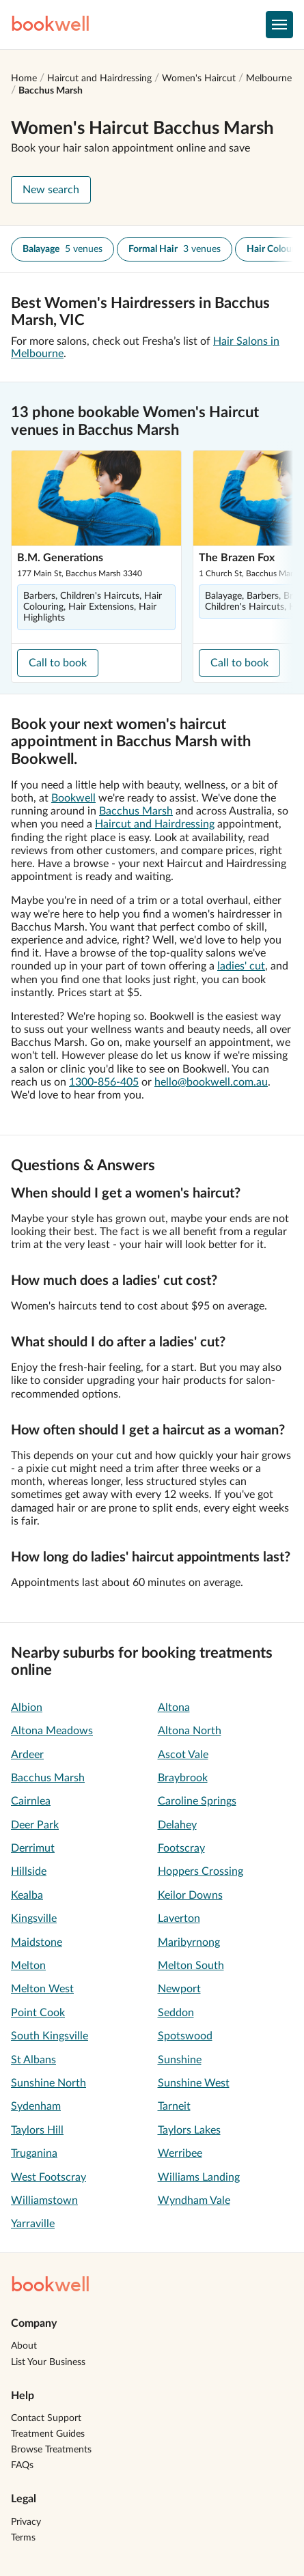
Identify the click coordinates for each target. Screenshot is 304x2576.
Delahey (177, 1825)
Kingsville (34, 1918)
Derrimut (33, 1848)
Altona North (189, 1730)
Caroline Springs (197, 1801)
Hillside (28, 1871)
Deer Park (35, 1825)
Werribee (180, 2153)
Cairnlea (31, 1801)
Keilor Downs (190, 1895)
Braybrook (183, 1777)
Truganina (34, 2153)
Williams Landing (199, 2177)
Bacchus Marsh (50, 91)
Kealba (27, 1895)
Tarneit (174, 2106)
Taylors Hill (37, 2130)
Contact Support (46, 2418)
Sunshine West (194, 2083)
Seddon (176, 2012)
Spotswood (185, 2035)
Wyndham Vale (194, 2200)
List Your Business (48, 2362)
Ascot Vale (183, 1754)
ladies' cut (241, 966)
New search (51, 189)
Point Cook (38, 2012)
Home (24, 78)
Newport (179, 1988)
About (24, 2346)
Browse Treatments (51, 2449)
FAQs (22, 2465)
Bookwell (73, 798)
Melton (28, 1965)
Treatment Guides (48, 2434)
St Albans (33, 2059)
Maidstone (36, 1942)
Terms (23, 2538)
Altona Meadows (52, 1730)
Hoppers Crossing (200, 1871)
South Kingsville (49, 2035)
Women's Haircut (199, 78)
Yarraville (33, 2223)
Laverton (179, 1918)
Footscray (181, 1848)
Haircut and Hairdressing (99, 78)
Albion (26, 1707)
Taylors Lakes (189, 2130)
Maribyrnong (189, 1942)
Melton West (42, 1988)
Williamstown (44, 2200)
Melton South (191, 1965)
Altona (174, 1707)
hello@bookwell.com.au (211, 1082)
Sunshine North (48, 2083)
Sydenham (36, 2106)
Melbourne (269, 78)
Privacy (26, 2522)
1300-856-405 (104, 1082)
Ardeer (27, 1754)
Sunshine (180, 2059)
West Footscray (48, 2177)
